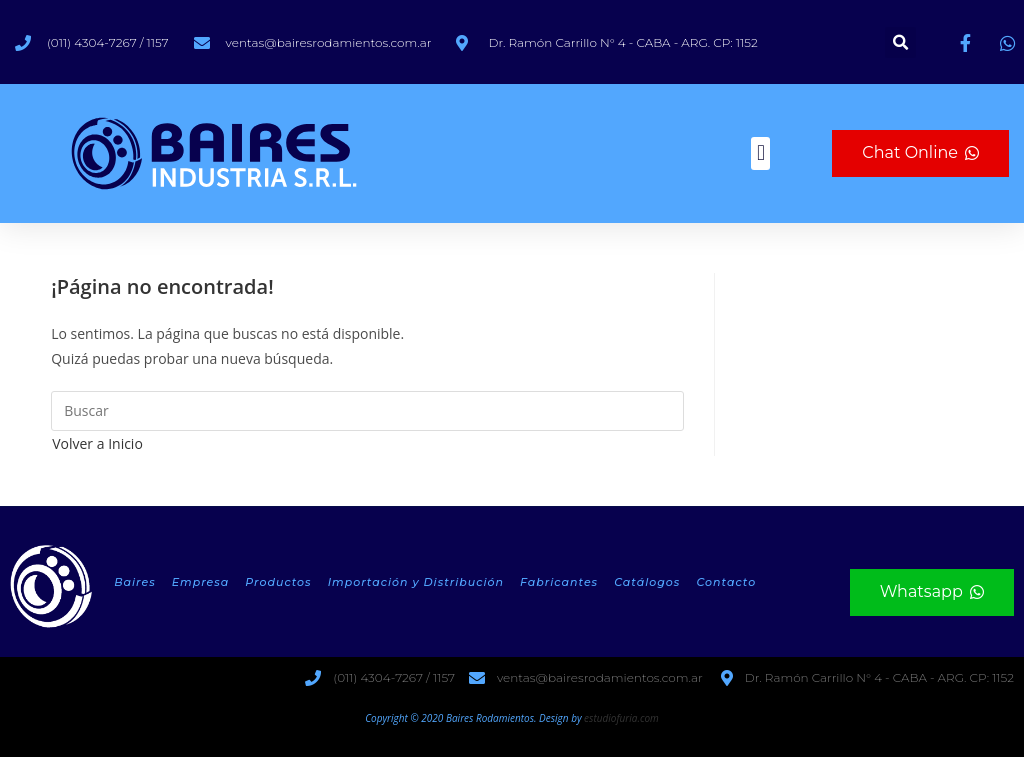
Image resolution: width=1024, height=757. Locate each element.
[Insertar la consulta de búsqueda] (367, 411)
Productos (278, 582)
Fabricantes (559, 582)
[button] (900, 42)
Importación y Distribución (416, 582)
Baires (135, 582)
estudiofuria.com (621, 718)
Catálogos (647, 582)
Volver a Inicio (97, 443)
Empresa (201, 582)
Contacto (726, 582)
